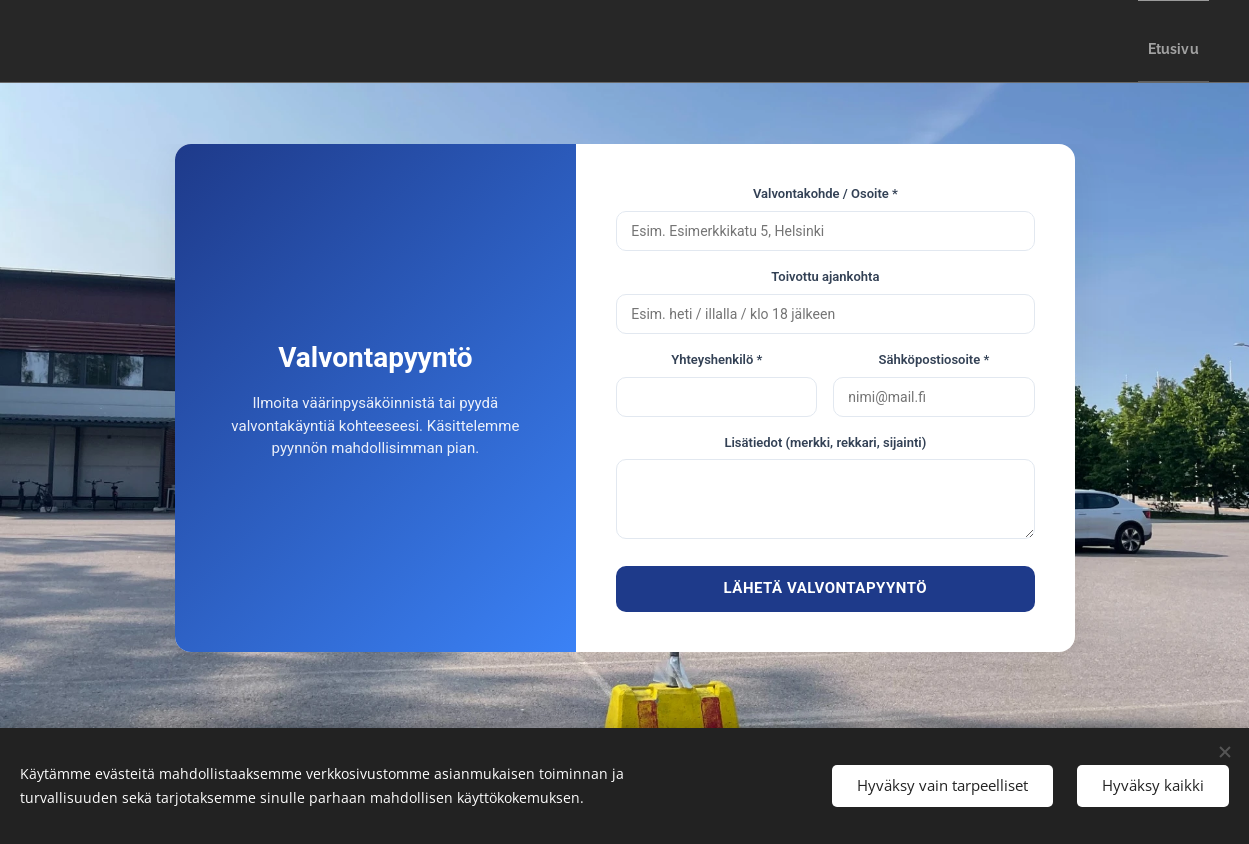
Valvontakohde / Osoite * (825, 193)
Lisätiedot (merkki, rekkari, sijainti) (825, 442)
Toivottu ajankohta (825, 276)
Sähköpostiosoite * (934, 359)
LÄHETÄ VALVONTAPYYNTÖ (826, 588)
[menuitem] (1163, 41)
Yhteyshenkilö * (716, 359)
